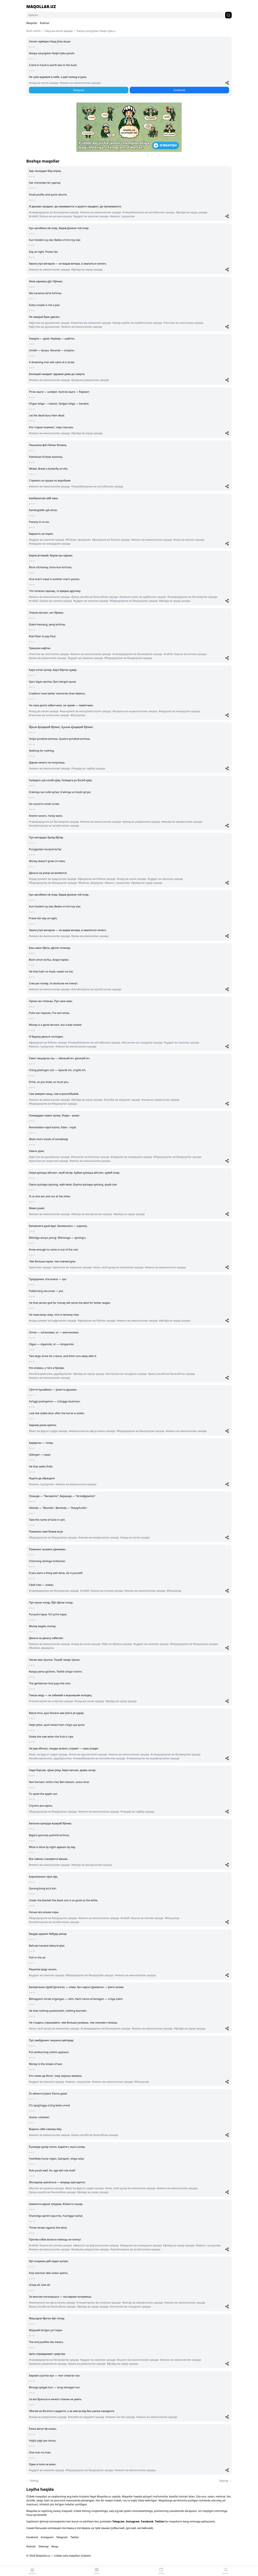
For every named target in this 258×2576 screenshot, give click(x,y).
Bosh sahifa (33, 31)
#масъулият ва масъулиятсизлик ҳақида (85, 711)
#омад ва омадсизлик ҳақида (160, 1099)
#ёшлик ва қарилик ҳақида (46, 2188)
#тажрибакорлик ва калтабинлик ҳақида (148, 212)
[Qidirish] (125, 15)
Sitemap (44, 2546)
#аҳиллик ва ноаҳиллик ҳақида (91, 323)
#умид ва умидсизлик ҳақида (90, 380)
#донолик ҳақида (40, 1267)
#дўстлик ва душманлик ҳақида (49, 323)
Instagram (133, 2521)
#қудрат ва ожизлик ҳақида (91, 216)
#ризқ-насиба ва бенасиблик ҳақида (94, 597)
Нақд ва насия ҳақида (59, 31)
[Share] (227, 83)
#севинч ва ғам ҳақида (120, 2417)
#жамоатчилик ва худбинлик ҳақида (142, 597)
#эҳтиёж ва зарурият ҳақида (122, 1099)
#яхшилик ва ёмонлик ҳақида (90, 1157)
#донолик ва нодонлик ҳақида (48, 1161)
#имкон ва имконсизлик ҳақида (80, 83)
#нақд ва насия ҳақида (43, 83)
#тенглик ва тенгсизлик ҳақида (183, 323)
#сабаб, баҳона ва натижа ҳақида (50, 216)
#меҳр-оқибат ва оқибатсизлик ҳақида (137, 323)
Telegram (78, 90)
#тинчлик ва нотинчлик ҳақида (49, 715)
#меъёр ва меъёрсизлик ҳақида (181, 821)
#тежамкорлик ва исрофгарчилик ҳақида (153, 1758)
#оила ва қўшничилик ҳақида (88, 1754)
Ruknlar (45, 23)
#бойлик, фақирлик (78, 539)
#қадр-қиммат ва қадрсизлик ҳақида (52, 879)
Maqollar (31, 23)
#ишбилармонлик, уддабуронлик (50, 1374)
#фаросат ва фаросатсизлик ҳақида (96, 2245)
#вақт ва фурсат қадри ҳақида (48, 1431)
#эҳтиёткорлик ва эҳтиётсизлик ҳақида (54, 825)
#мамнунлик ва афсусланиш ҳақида (92, 1431)
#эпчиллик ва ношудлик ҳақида (142, 1042)
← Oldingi (32, 2480)
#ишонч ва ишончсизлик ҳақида (138, 2360)
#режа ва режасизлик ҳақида (47, 658)
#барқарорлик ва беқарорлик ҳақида (134, 601)
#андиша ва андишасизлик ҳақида (134, 711)
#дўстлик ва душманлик (44, 326)
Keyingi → (225, 2480)
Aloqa (54, 2546)
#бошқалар (77, 715)
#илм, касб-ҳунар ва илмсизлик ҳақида (118, 1267)
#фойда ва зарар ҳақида (191, 212)
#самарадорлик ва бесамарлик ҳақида (54, 212)
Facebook (179, 90)
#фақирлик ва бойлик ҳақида (111, 539)
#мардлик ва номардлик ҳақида (49, 543)
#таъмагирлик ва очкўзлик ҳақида (51, 1701)
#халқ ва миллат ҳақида (188, 539)
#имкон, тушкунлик (122, 216)
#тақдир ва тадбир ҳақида (88, 768)
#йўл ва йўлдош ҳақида (117, 1644)
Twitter (159, 2521)
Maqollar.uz (41, 6)
